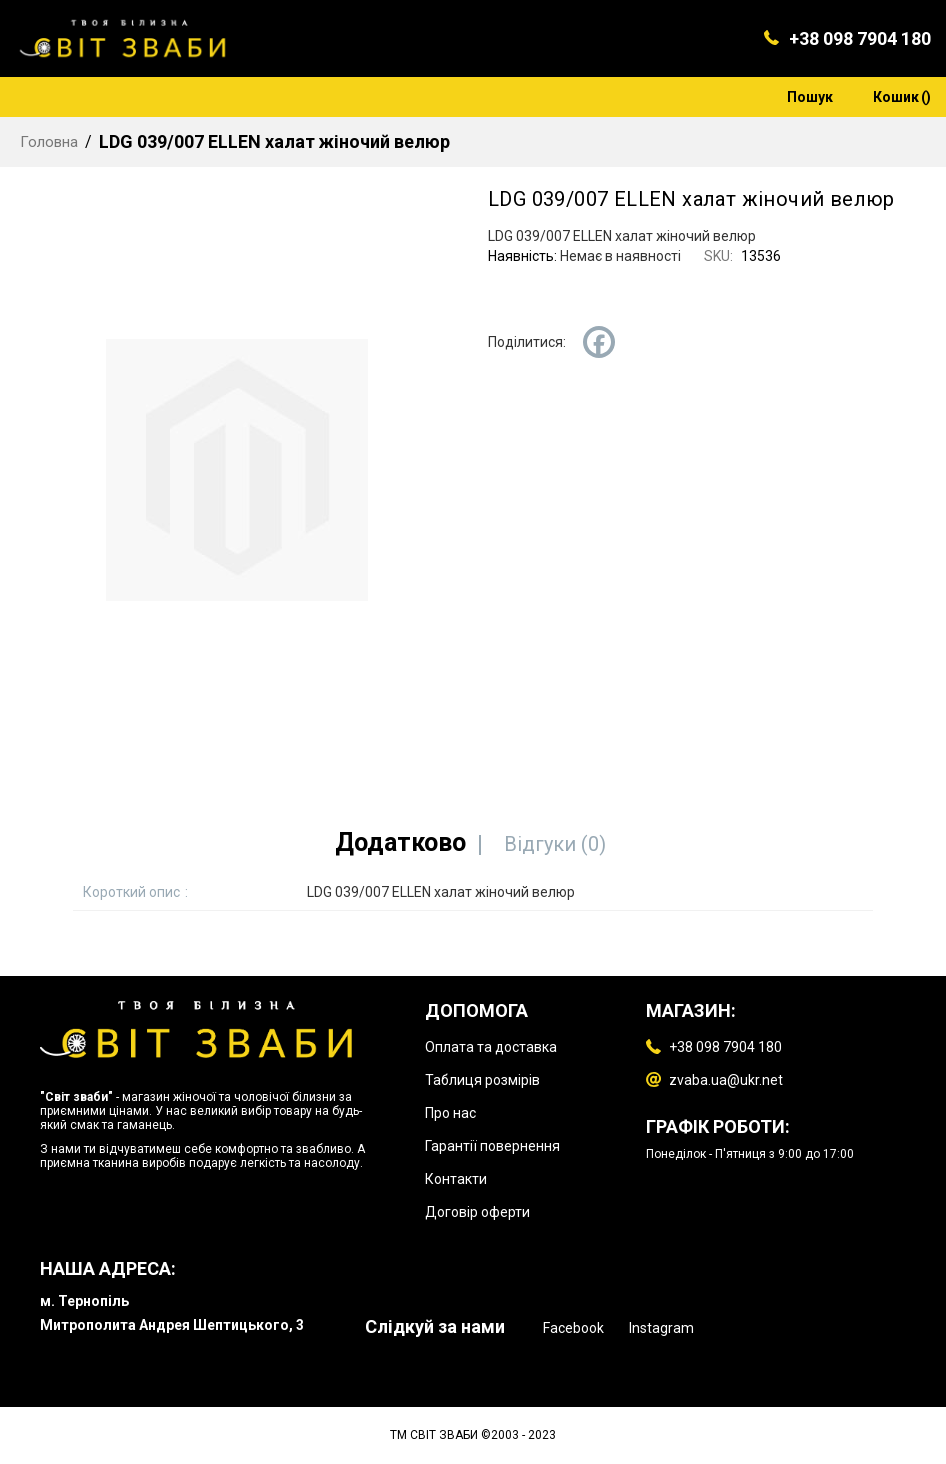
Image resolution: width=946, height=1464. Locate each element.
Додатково (400, 842)
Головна (49, 142)
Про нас (450, 1113)
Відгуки (555, 844)
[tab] (400, 842)
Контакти (456, 1179)
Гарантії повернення (492, 1146)
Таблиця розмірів (482, 1080)
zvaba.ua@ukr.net (726, 1080)
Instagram (661, 1328)
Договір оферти (477, 1212)
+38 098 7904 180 (860, 38)
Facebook (573, 1328)
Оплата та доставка (491, 1047)
